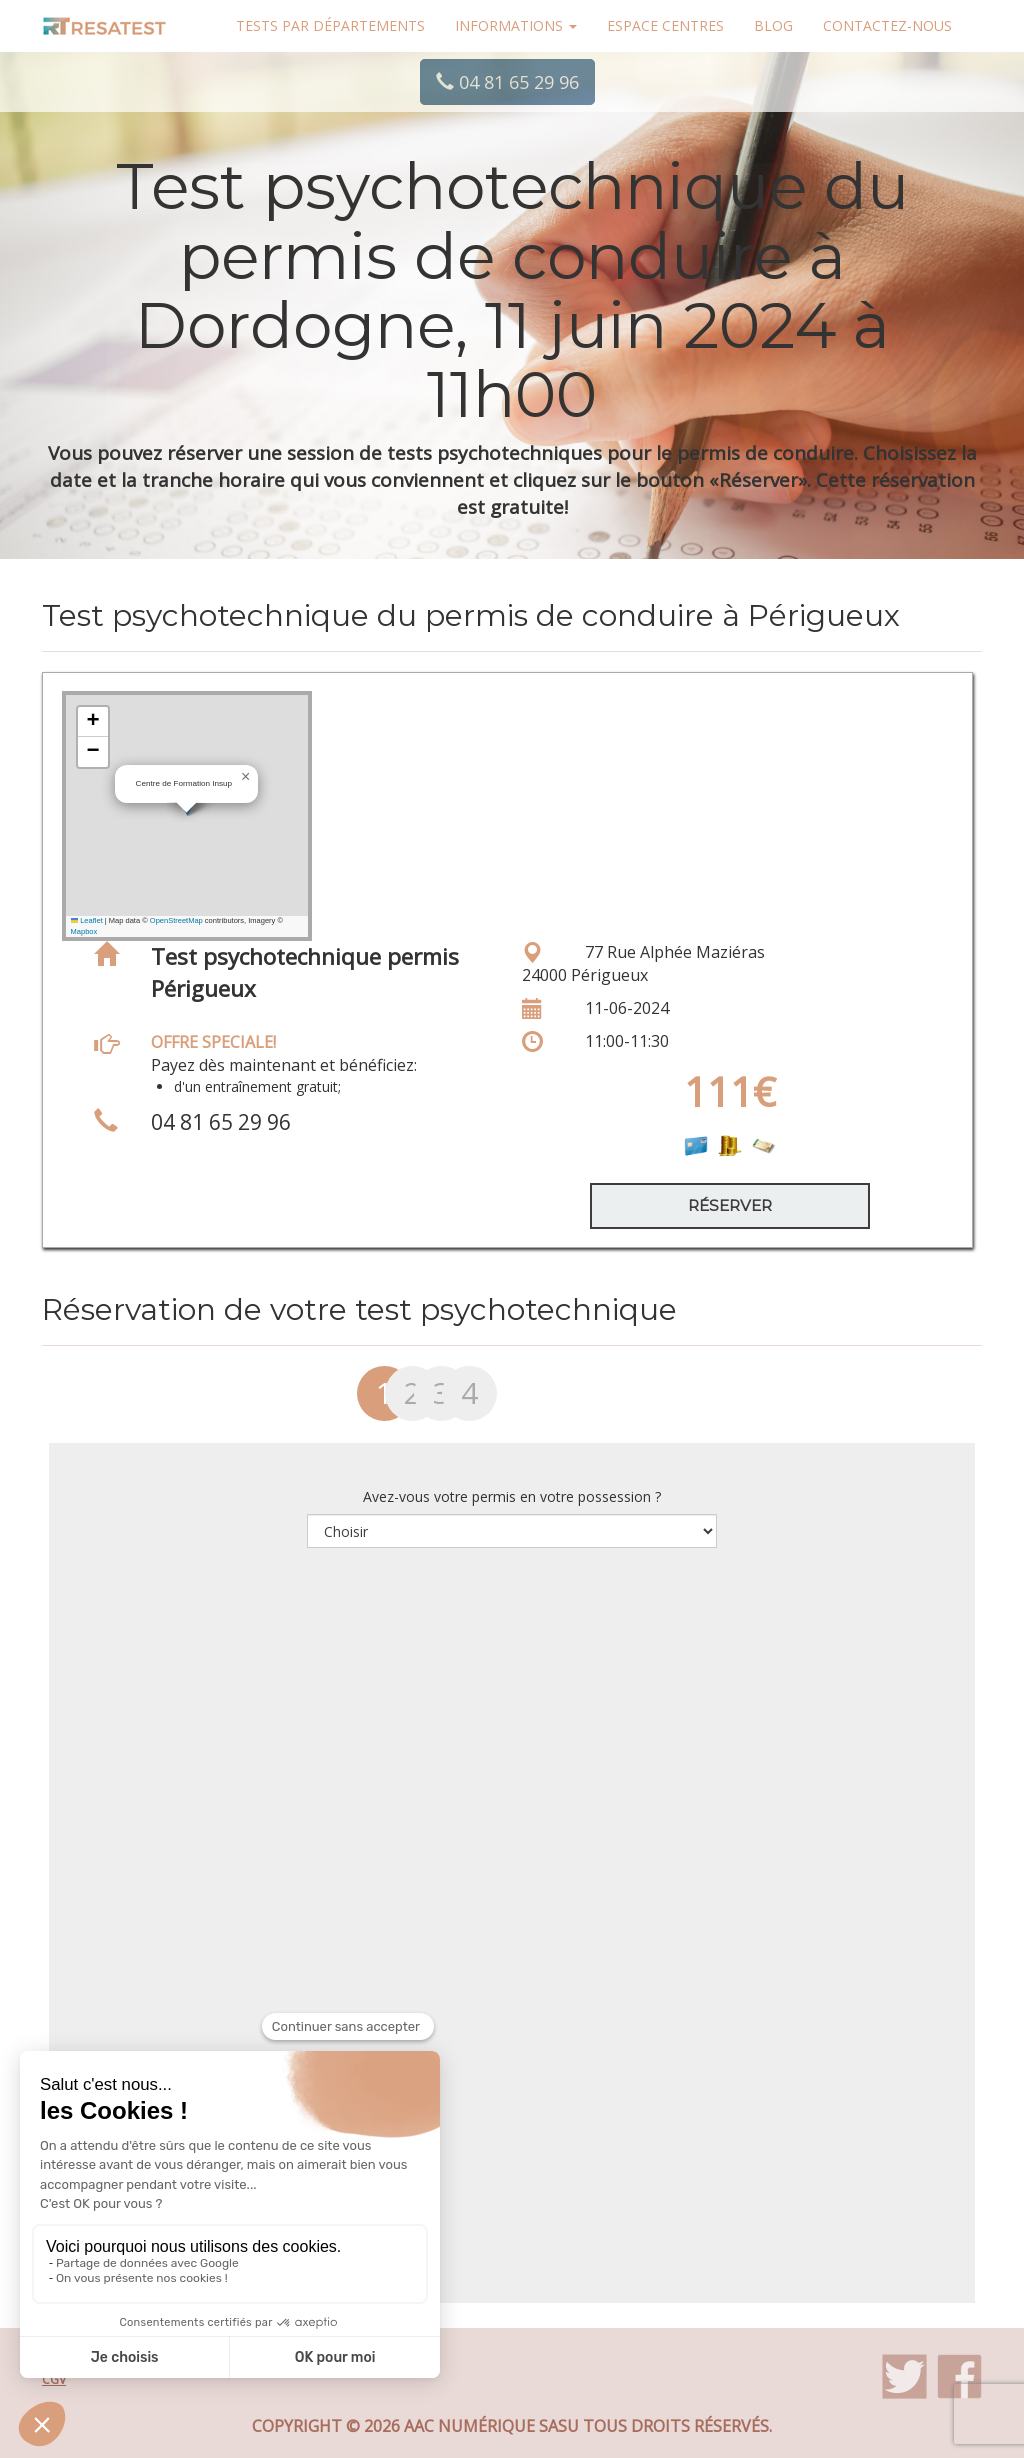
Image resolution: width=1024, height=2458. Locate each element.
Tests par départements (330, 25)
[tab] (356, 1401)
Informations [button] (516, 25)
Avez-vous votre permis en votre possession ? (512, 1496)
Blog (773, 25)
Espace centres (665, 25)
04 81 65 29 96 (507, 82)
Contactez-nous (887, 25)
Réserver (730, 1205)
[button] (246, 777)
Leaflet (87, 920)
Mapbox (84, 931)
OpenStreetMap (176, 920)
